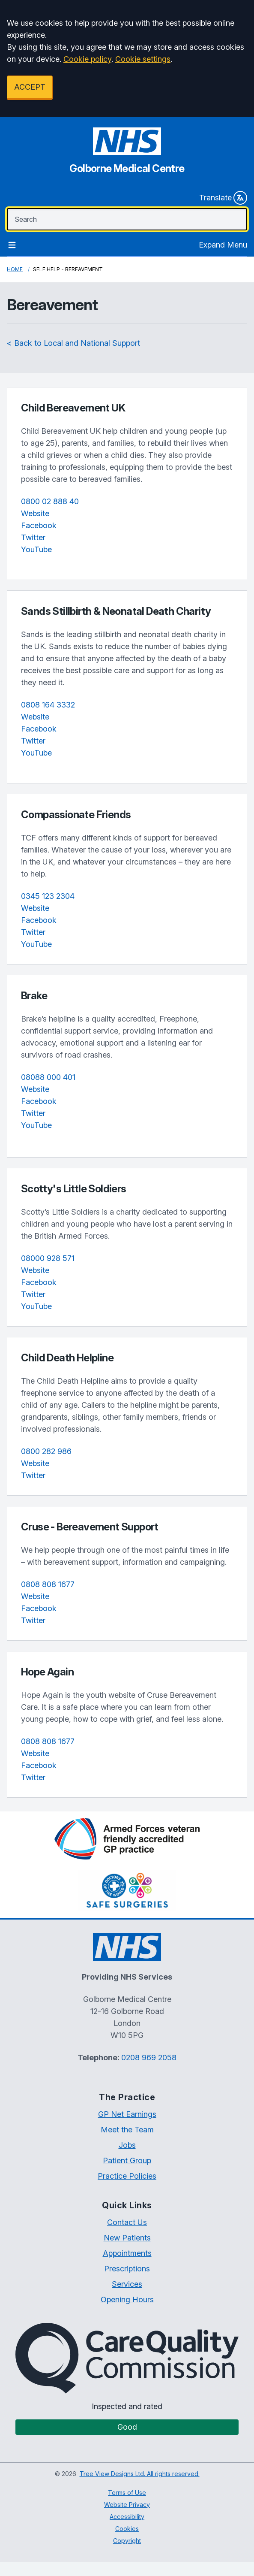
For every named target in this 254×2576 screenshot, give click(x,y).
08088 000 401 (48, 1077)
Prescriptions (127, 2268)
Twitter (33, 537)
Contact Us (127, 2222)
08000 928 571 (48, 1258)
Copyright (127, 2540)
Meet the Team (127, 2129)
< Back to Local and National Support (73, 343)
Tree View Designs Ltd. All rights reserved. (140, 2473)
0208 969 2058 (148, 2057)
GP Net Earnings (127, 2114)
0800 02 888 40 (50, 501)
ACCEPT (29, 86)
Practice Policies (127, 2175)
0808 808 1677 (48, 1584)
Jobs (127, 2145)
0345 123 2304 (48, 896)
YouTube (36, 549)
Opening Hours (127, 2299)
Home (15, 269)
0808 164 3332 (48, 704)
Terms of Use (127, 2492)
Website (35, 513)
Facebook (39, 525)
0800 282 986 (46, 1451)
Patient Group (127, 2160)
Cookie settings (142, 58)
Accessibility (127, 2516)
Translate (223, 198)
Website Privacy (127, 2504)
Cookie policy (87, 58)
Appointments (127, 2253)
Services (127, 2284)
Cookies (127, 2528)
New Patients (127, 2237)
